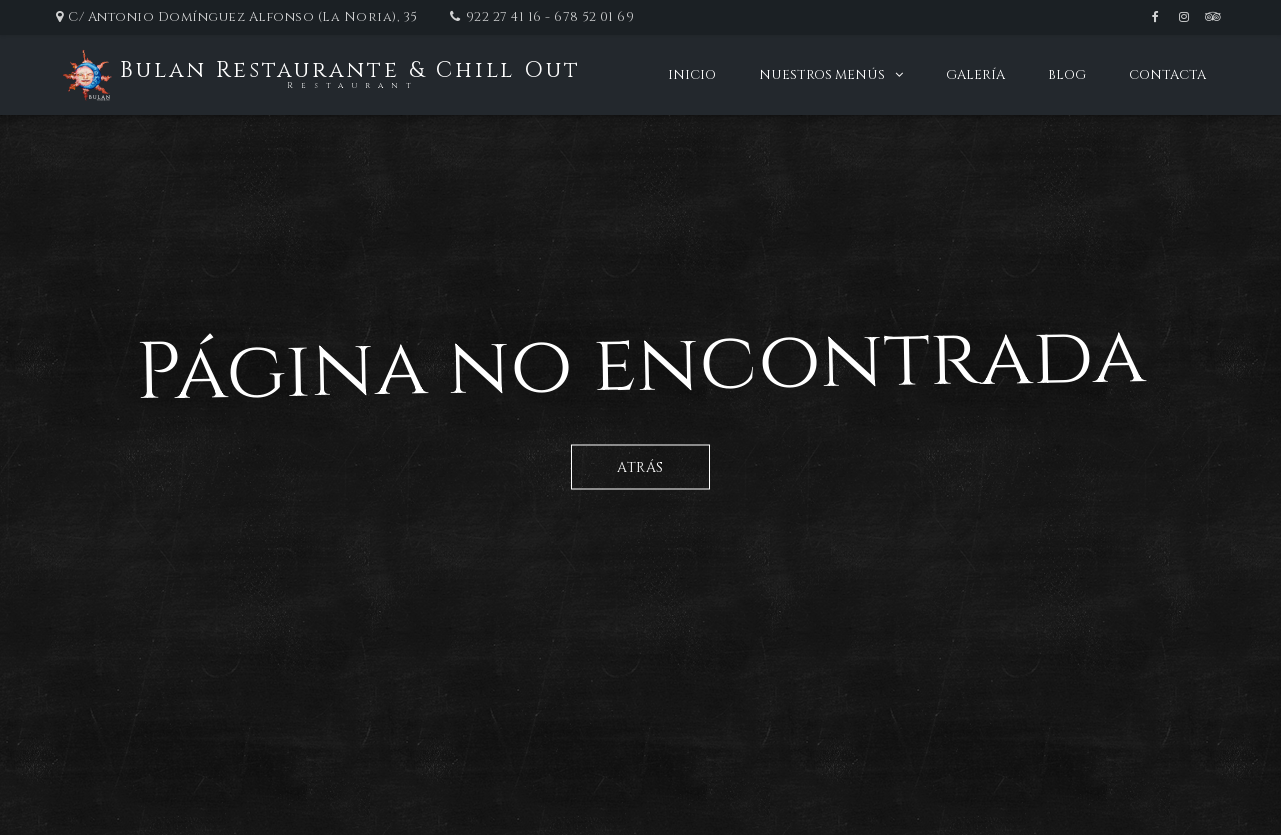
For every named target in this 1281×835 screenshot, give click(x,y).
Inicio (692, 75)
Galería (975, 75)
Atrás (640, 466)
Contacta (1167, 75)
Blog (1067, 75)
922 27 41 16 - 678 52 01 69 (550, 17)
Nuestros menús (822, 75)
